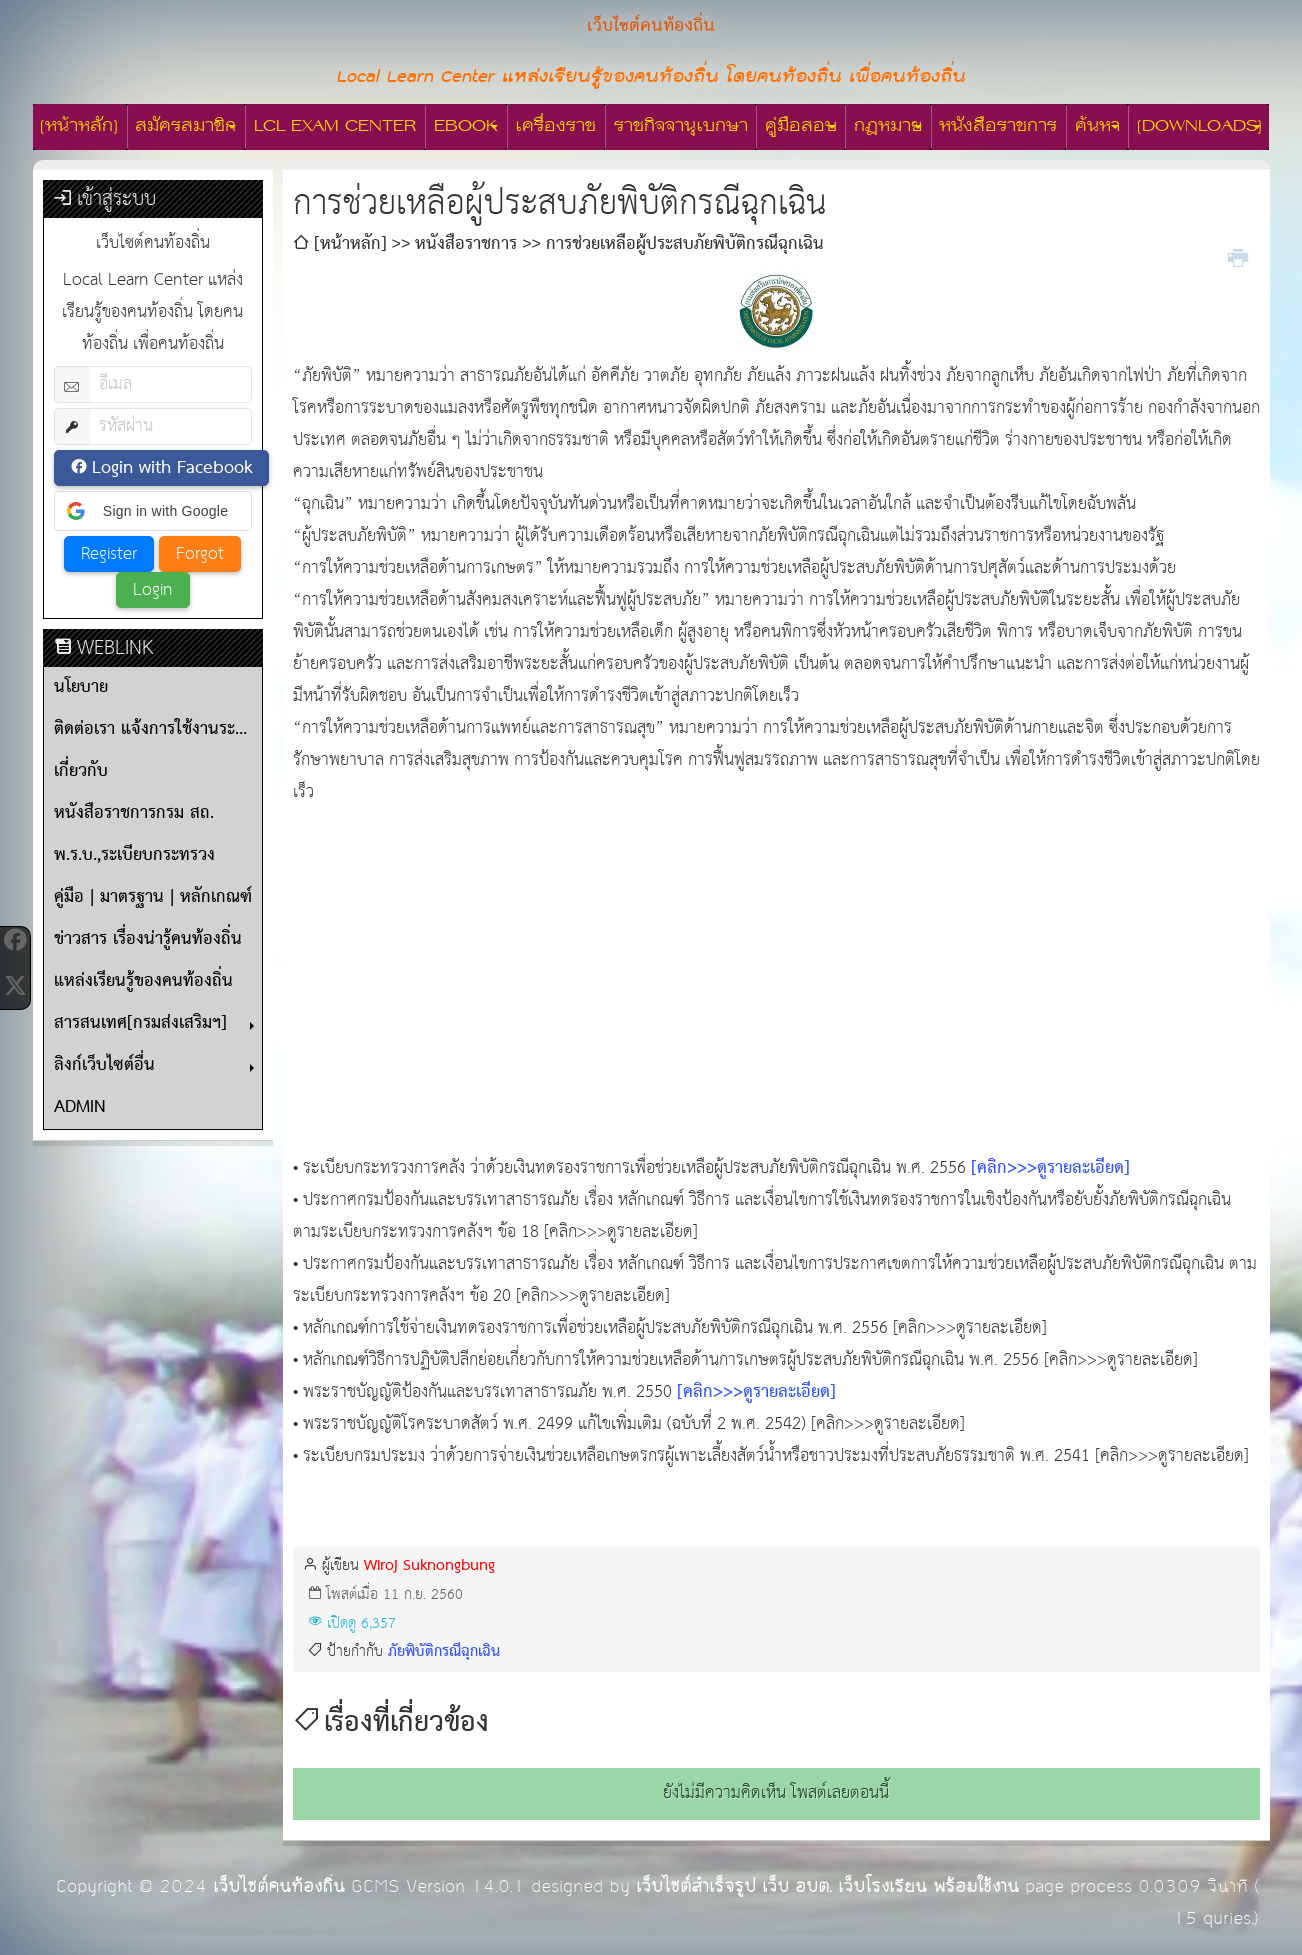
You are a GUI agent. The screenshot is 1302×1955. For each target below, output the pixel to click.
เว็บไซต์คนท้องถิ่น (279, 1886)
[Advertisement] (776, 981)
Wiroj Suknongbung (429, 1565)
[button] (153, 511)
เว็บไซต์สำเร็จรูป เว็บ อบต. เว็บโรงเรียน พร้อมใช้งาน (827, 1886)
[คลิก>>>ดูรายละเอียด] (1050, 1168)
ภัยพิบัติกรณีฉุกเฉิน (444, 1651)
